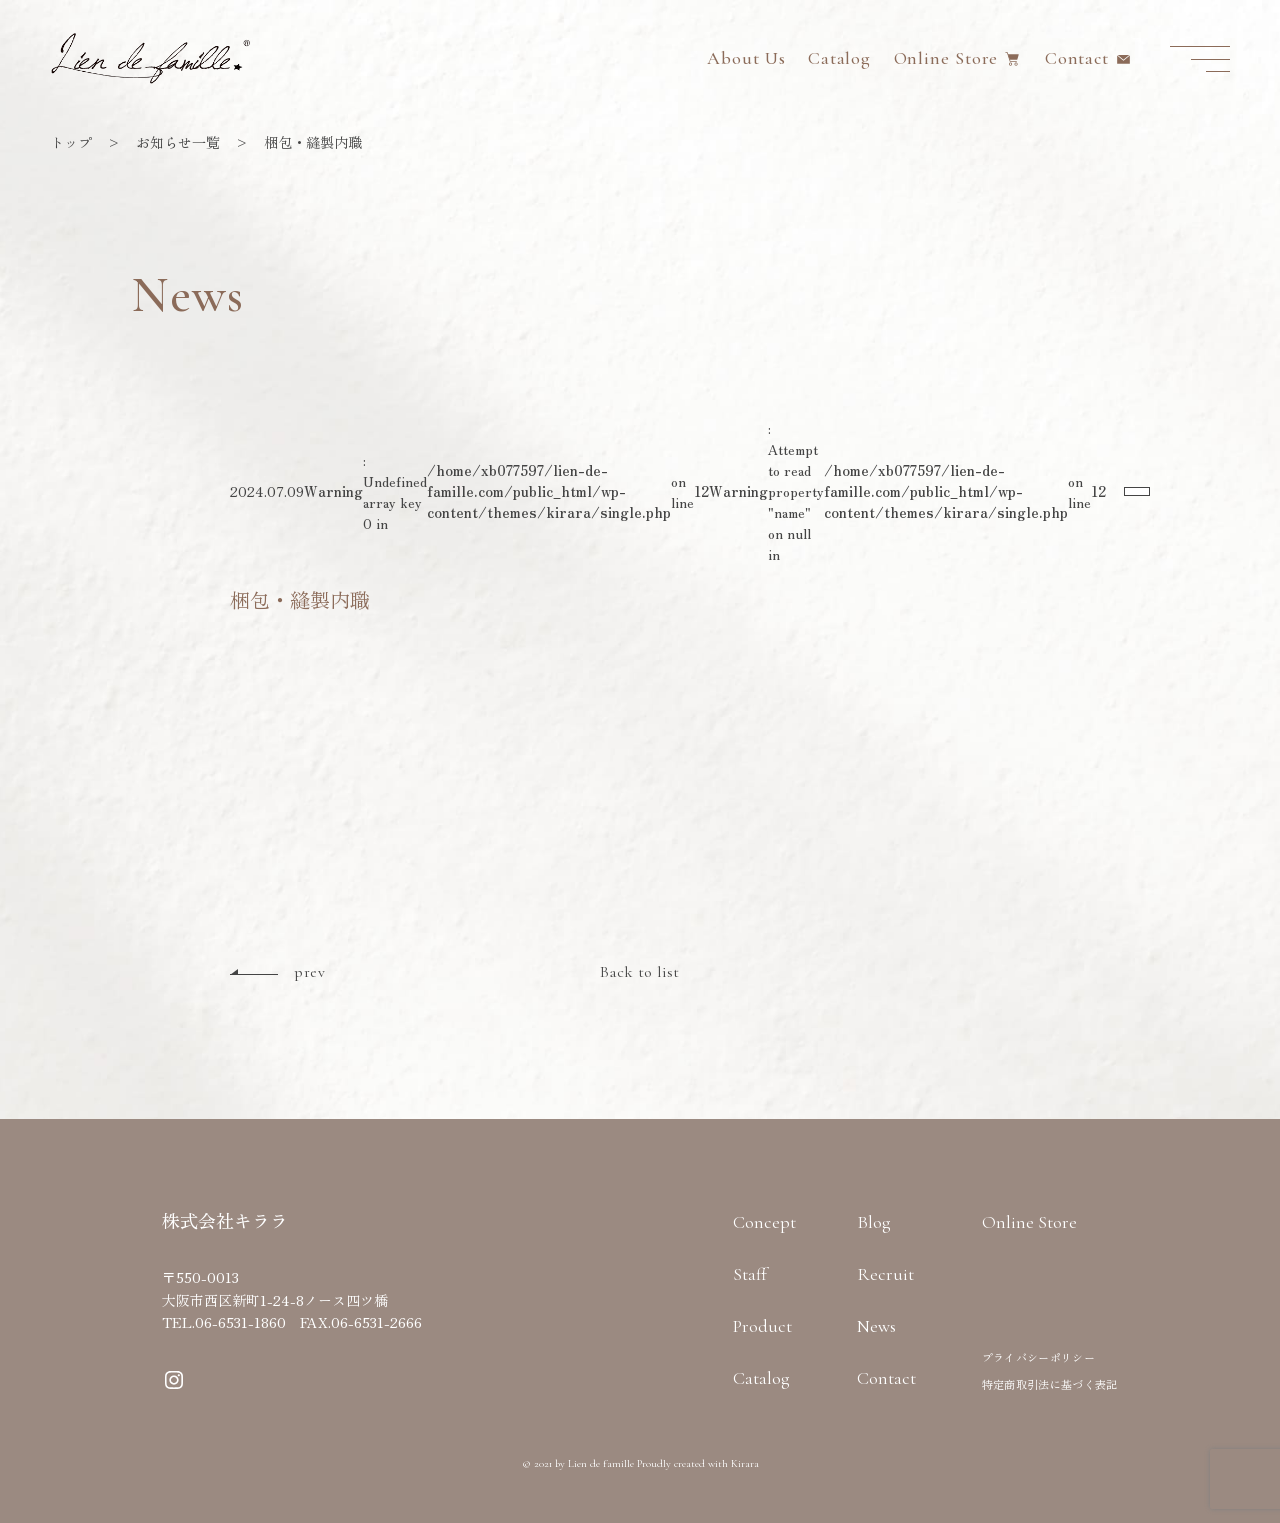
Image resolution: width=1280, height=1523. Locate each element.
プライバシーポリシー (1038, 1357)
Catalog (839, 58)
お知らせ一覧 (178, 142)
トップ (71, 142)
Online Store (946, 58)
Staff (750, 1274)
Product (762, 1326)
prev (309, 972)
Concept (764, 1222)
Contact (1077, 58)
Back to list (640, 972)
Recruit (885, 1274)
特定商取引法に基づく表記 (1050, 1384)
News (876, 1326)
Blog (874, 1222)
